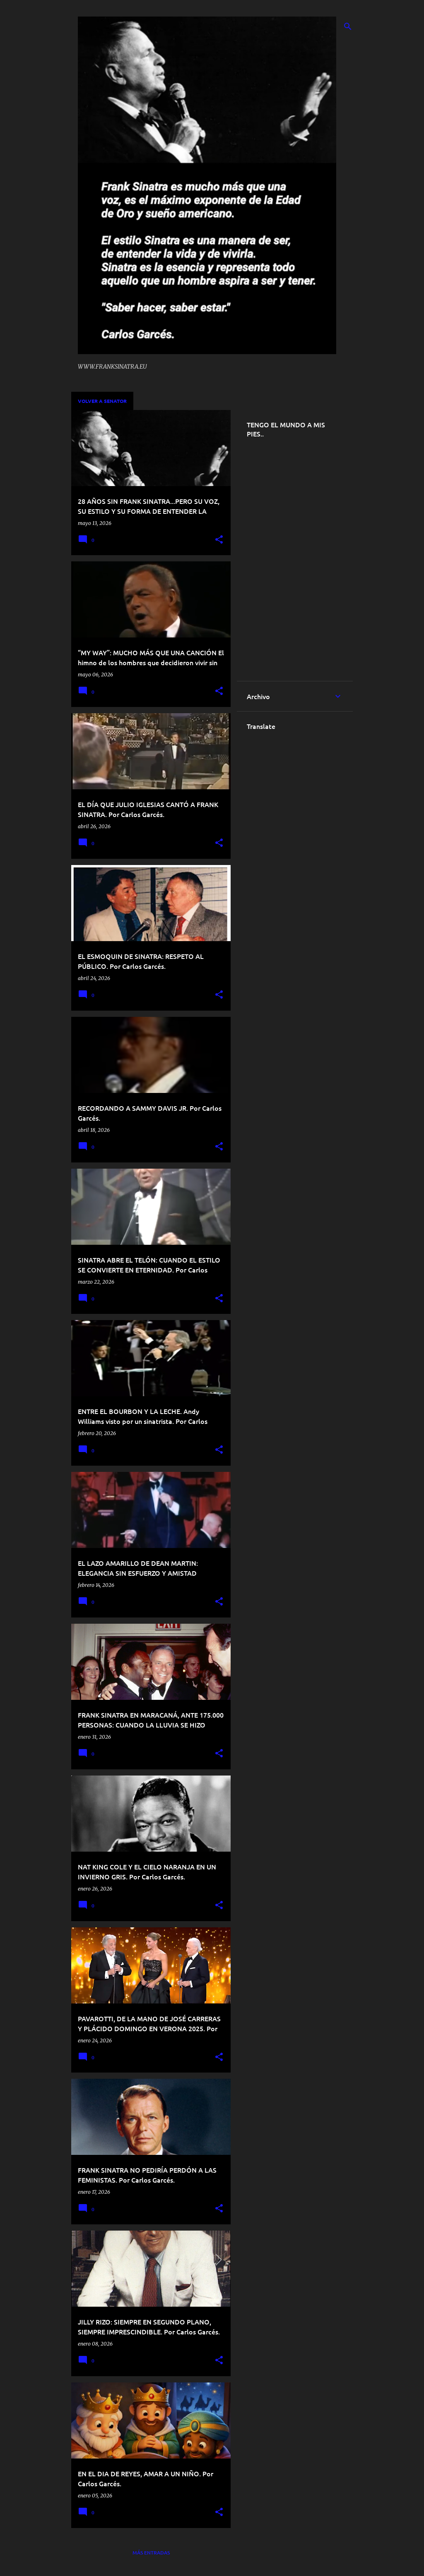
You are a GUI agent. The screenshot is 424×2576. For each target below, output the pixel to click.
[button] (219, 540)
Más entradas (151, 2552)
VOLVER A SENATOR (102, 401)
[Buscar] (348, 26)
